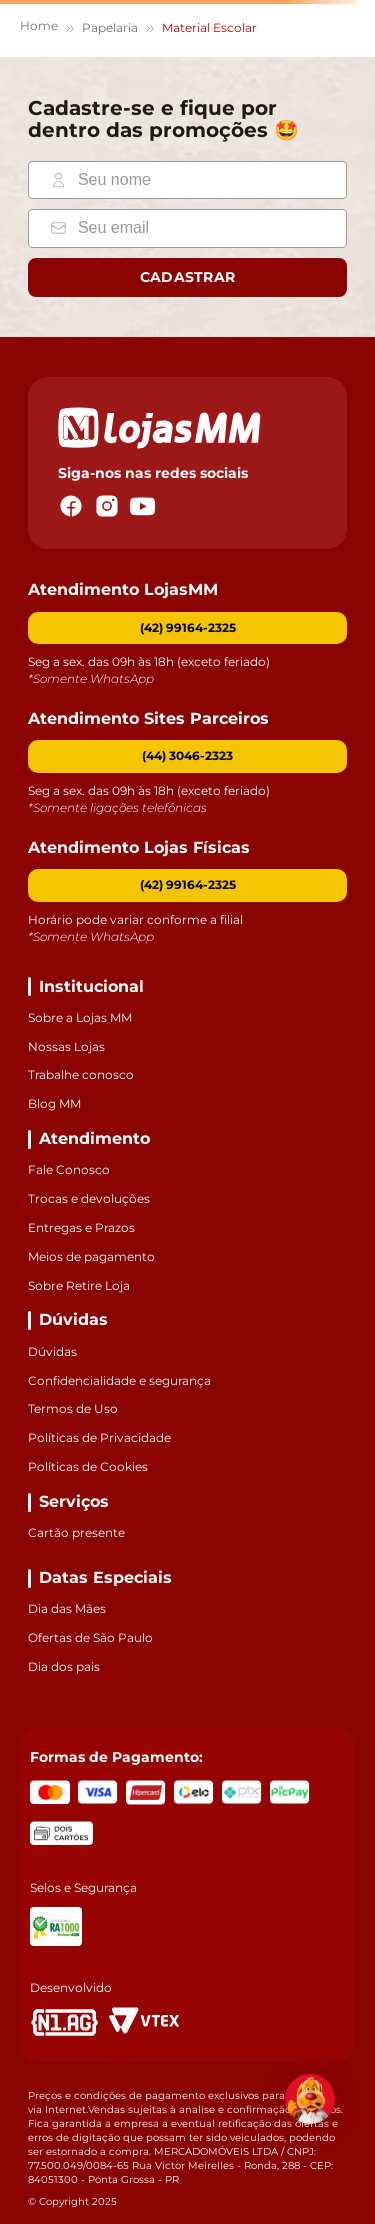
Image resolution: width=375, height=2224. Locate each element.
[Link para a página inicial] (39, 28)
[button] (187, 756)
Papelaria (110, 27)
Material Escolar (209, 27)
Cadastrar (188, 277)
